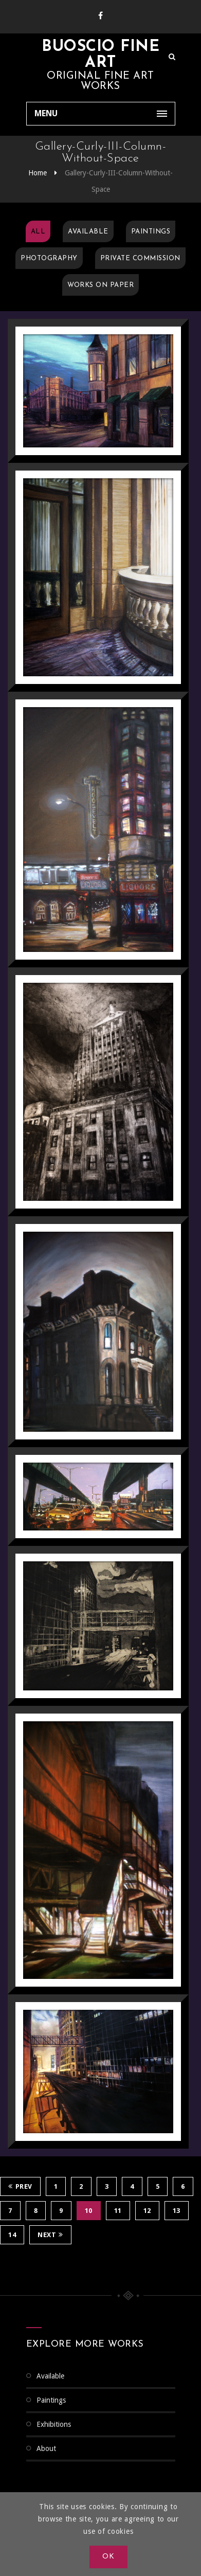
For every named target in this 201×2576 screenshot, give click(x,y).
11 (118, 2210)
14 (12, 2235)
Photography (49, 258)
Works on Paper (100, 285)
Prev (20, 2186)
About (46, 2448)
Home (37, 173)
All (38, 231)
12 (147, 2210)
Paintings (151, 231)
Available (88, 231)
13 (176, 2210)
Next (50, 2235)
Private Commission (140, 258)
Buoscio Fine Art (100, 55)
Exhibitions (53, 2424)
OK (108, 2557)
